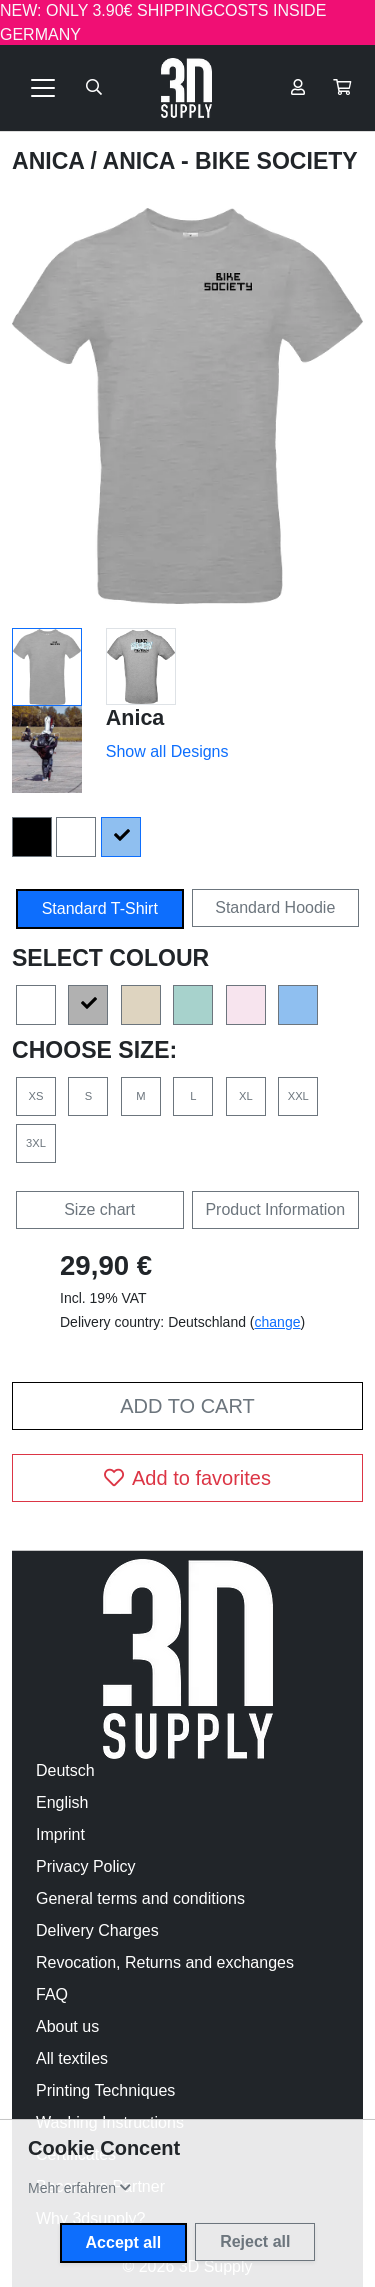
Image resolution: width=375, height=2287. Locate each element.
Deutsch (65, 1770)
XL (246, 1096)
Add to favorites (187, 1478)
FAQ (52, 1994)
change (278, 1322)
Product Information (275, 1209)
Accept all (124, 2242)
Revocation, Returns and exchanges (165, 1962)
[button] (342, 88)
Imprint (60, 1834)
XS (36, 1096)
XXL (298, 1096)
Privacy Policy (86, 1866)
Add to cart (187, 1406)
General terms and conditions (140, 1898)
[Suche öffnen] (94, 88)
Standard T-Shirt (100, 908)
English (62, 1802)
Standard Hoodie (275, 907)
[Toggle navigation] (43, 88)
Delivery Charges (97, 1930)
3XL (36, 1143)
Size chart (99, 1209)
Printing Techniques (105, 2090)
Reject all (255, 2241)
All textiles (72, 2058)
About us (67, 2026)
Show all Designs (167, 751)
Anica (51, 161)
